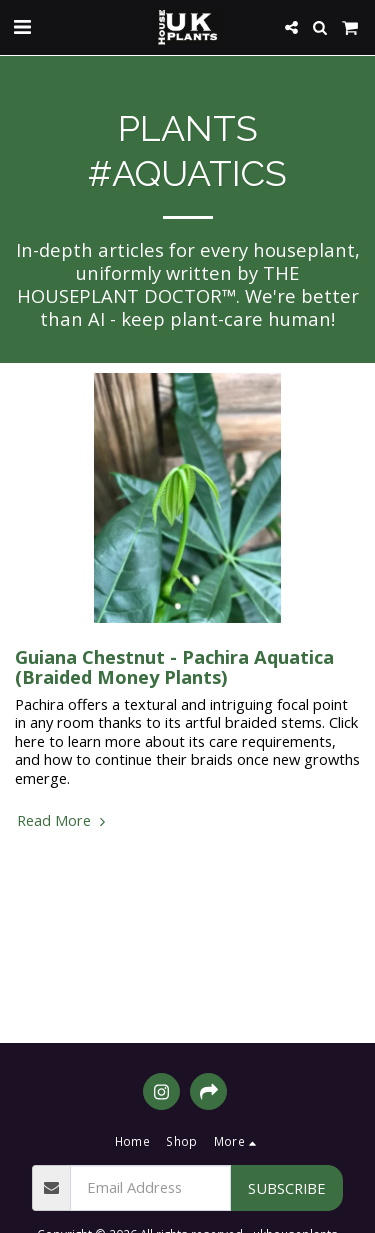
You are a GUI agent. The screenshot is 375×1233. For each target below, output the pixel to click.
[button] (22, 26)
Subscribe (287, 1188)
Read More (63, 820)
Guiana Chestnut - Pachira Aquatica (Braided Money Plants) (174, 666)
